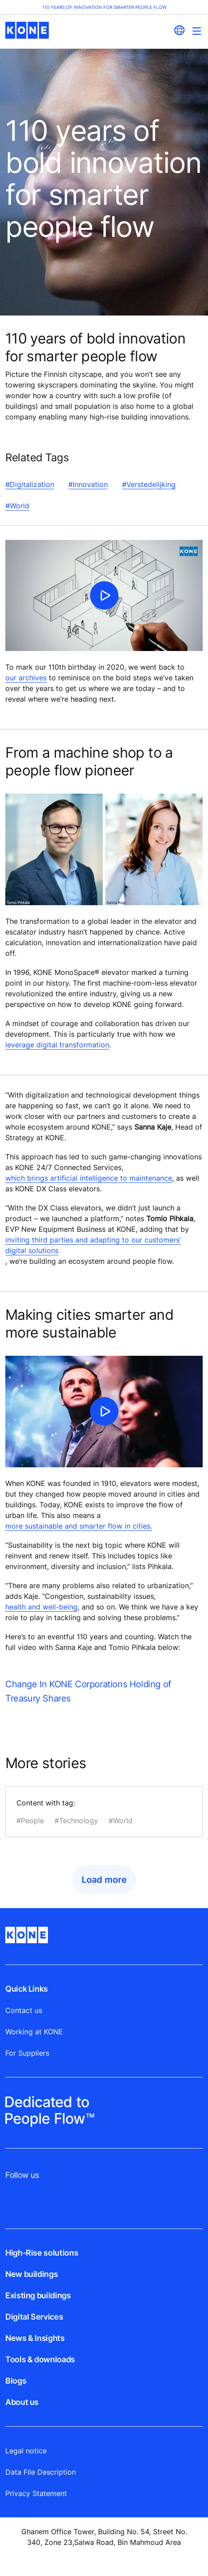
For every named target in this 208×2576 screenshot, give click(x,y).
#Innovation (88, 484)
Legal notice (26, 2450)
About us (22, 2402)
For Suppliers (27, 2053)
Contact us (23, 2010)
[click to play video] (104, 595)
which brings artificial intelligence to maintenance (88, 1178)
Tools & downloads (40, 2359)
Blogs (15, 2380)
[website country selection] (179, 30)
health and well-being (41, 1606)
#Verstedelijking (149, 484)
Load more (104, 1879)
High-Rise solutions (41, 2252)
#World (17, 505)
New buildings (31, 2274)
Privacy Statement (36, 2493)
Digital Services (34, 2316)
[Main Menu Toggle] (197, 31)
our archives (26, 677)
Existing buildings (38, 2295)
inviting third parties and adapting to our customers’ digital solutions (93, 1245)
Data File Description (40, 2472)
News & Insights (35, 2338)
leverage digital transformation (57, 1044)
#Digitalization (29, 484)
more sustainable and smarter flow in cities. (78, 1526)
